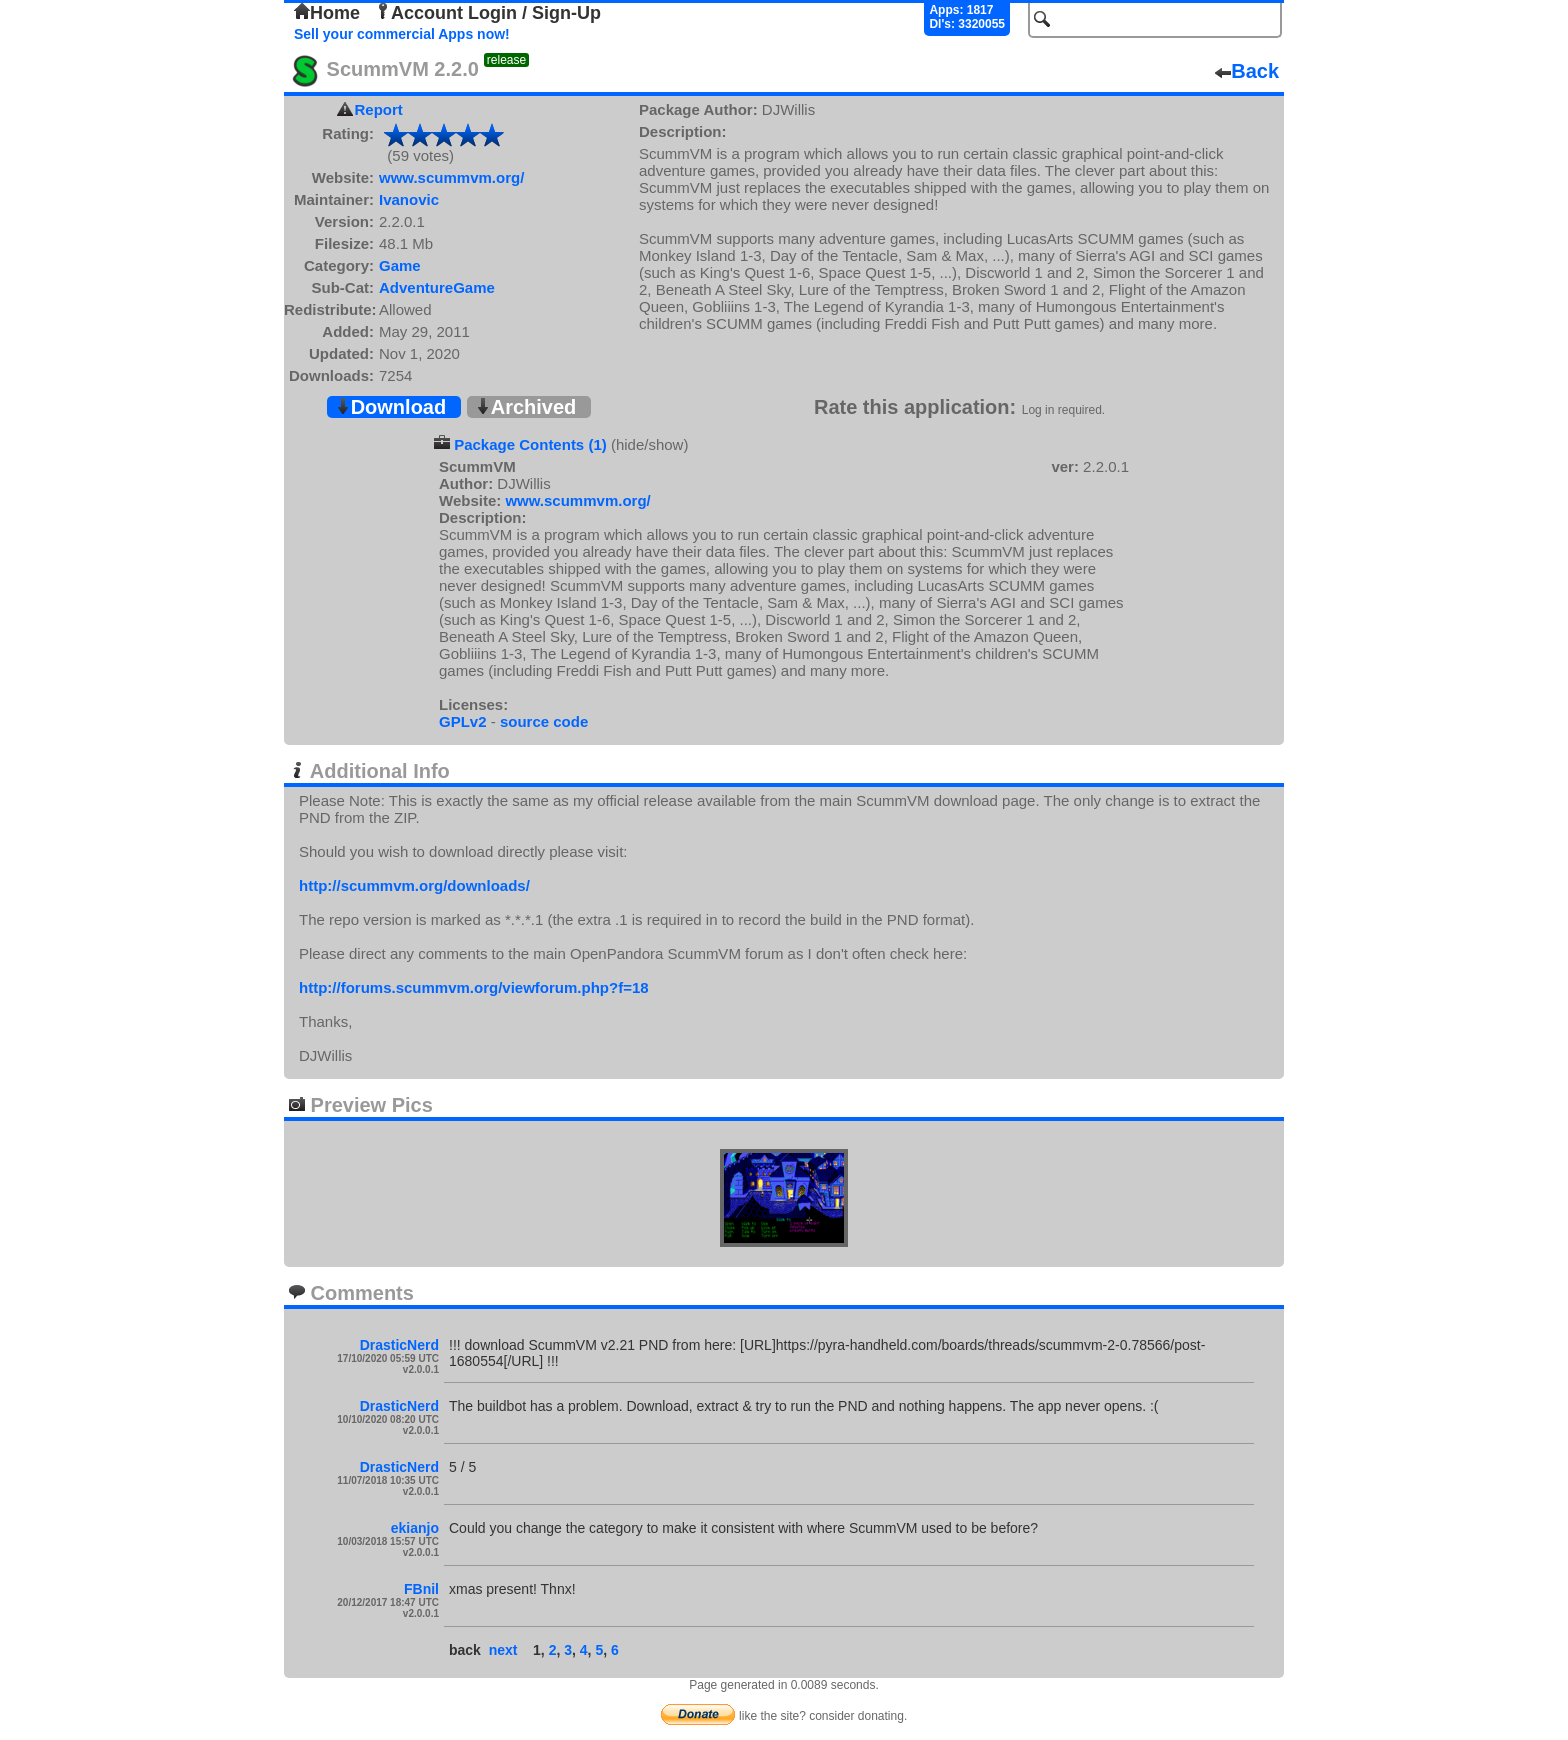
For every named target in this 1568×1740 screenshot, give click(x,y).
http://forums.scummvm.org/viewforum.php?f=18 (474, 987)
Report (379, 109)
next (503, 1650)
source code (544, 721)
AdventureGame (437, 287)
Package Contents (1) (530, 444)
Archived (526, 407)
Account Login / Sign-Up (488, 13)
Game (400, 265)
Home (327, 13)
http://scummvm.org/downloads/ (414, 885)
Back (1247, 71)
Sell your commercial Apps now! (402, 34)
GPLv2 (463, 721)
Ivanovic (409, 199)
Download (391, 407)
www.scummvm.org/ (451, 177)
